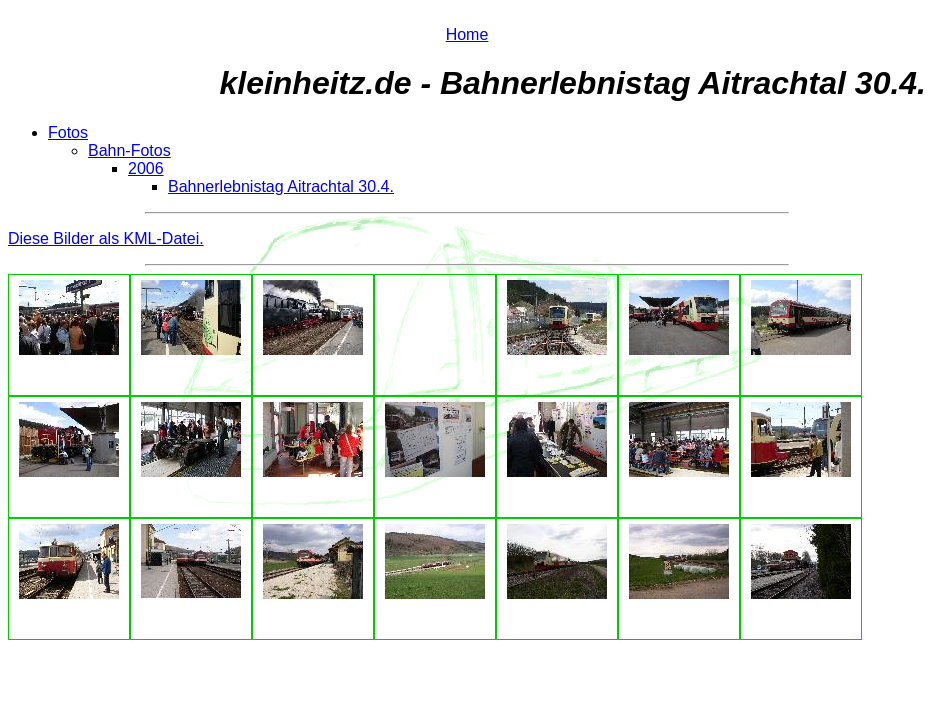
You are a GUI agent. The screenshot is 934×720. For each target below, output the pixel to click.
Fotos (68, 132)
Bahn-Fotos (129, 150)
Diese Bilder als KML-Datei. (106, 238)
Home (467, 34)
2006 (146, 168)
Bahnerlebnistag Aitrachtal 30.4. (281, 186)
